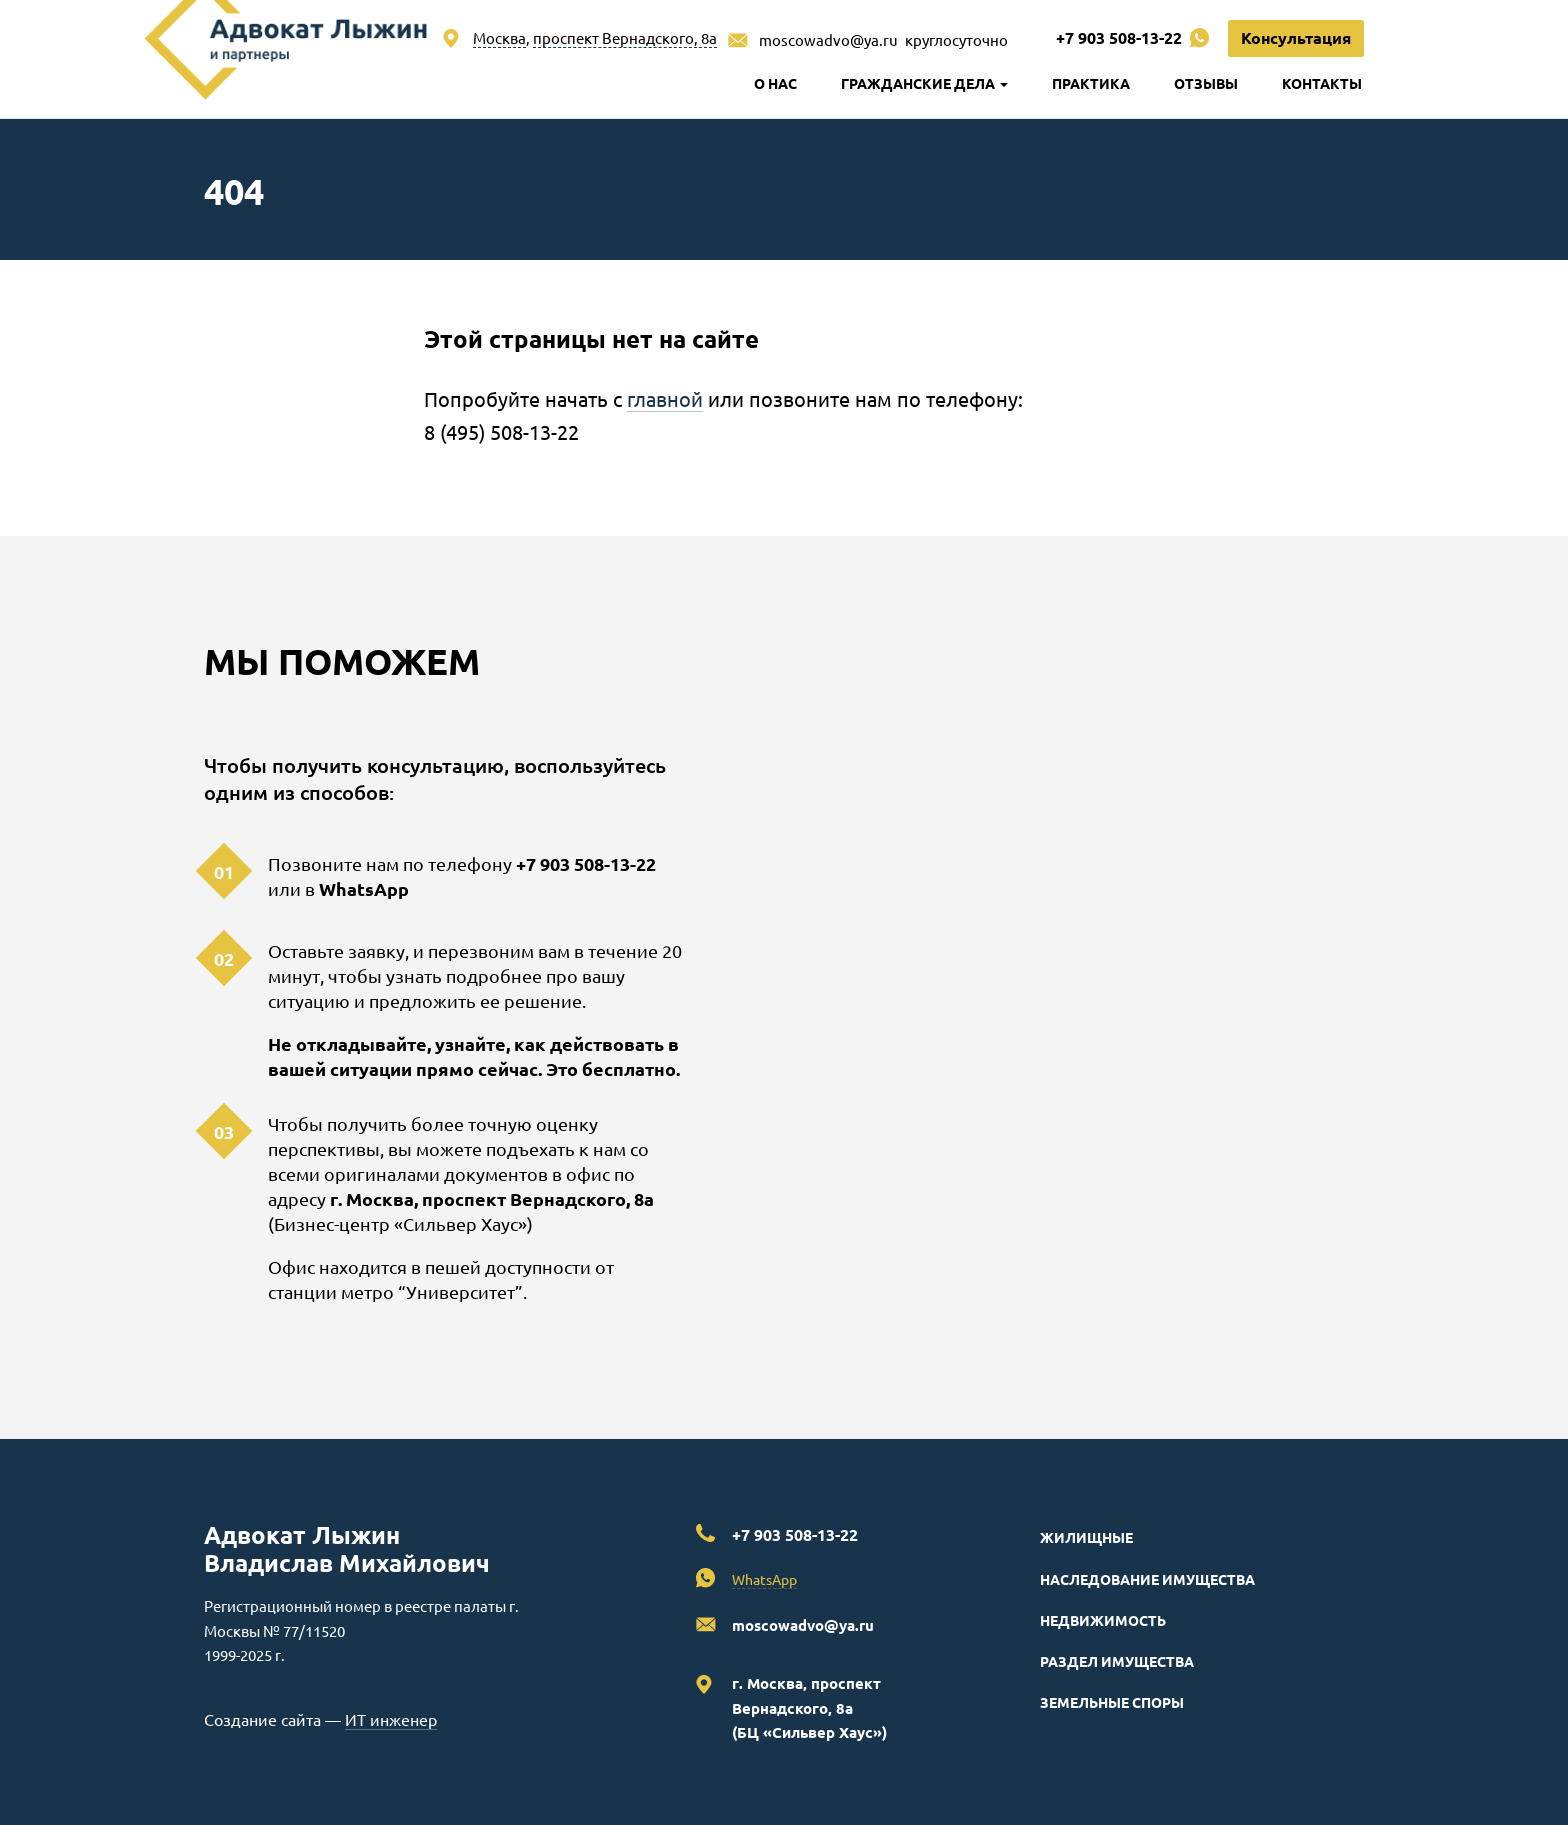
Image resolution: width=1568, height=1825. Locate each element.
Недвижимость (1103, 1620)
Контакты (1322, 83)
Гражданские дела (924, 83)
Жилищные (1086, 1537)
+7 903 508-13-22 (1119, 37)
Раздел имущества (1117, 1661)
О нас (775, 83)
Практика (1091, 83)
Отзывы (1206, 83)
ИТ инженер (391, 1719)
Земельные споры (1112, 1702)
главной (665, 398)
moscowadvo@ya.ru (828, 39)
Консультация (1296, 37)
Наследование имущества (1147, 1579)
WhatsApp (364, 888)
